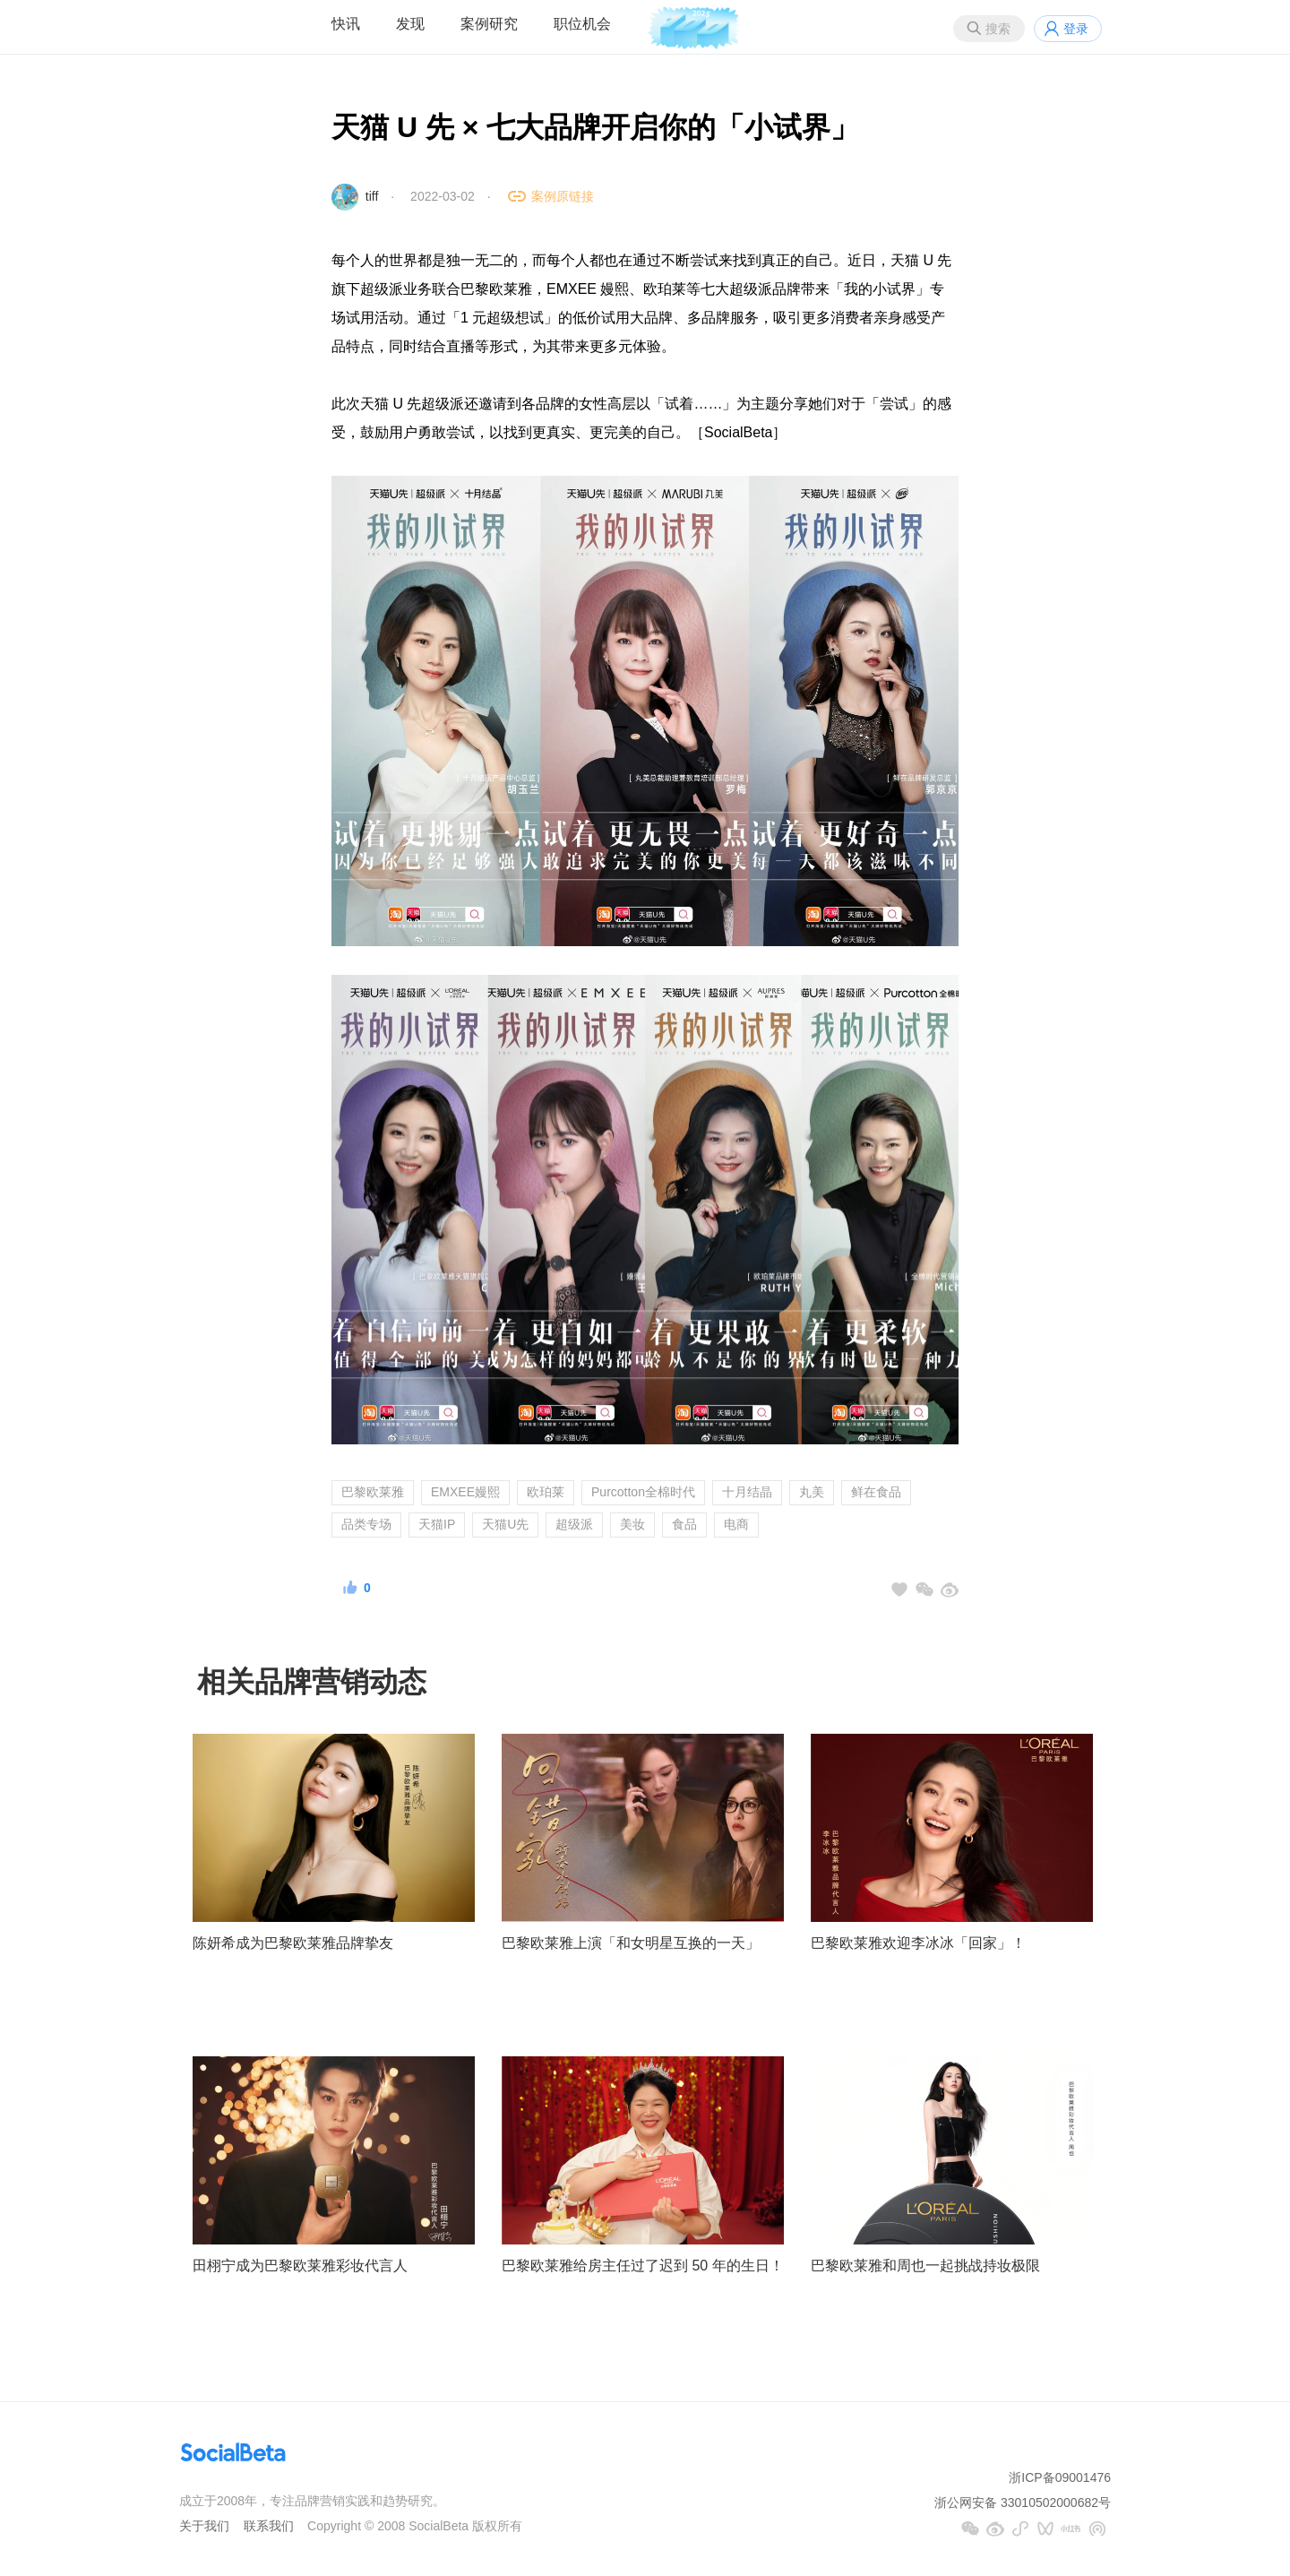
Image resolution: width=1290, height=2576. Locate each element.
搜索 (997, 29)
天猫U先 (505, 1524)
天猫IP (436, 1524)
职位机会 (582, 23)
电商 (736, 1524)
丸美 (811, 1492)
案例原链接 (562, 196)
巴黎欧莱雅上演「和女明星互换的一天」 (631, 1943)
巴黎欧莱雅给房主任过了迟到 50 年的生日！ (643, 2265)
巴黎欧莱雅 (372, 1492)
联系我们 (269, 2526)
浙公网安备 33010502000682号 (1022, 2502)
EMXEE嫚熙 (465, 1492)
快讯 (345, 23)
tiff (372, 196)
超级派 (574, 1524)
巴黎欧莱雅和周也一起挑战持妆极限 (925, 2265)
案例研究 (489, 23)
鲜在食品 (876, 1492)
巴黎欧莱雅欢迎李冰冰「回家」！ (918, 1943)
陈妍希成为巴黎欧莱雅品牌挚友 (293, 1943)
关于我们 (204, 2526)
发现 (410, 23)
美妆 (632, 1524)
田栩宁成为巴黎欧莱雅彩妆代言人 (300, 2265)
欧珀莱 (545, 1492)
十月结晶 (747, 1492)
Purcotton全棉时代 (643, 1492)
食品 (684, 1524)
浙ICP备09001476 (1060, 2477)
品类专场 (366, 1524)
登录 (1075, 29)
